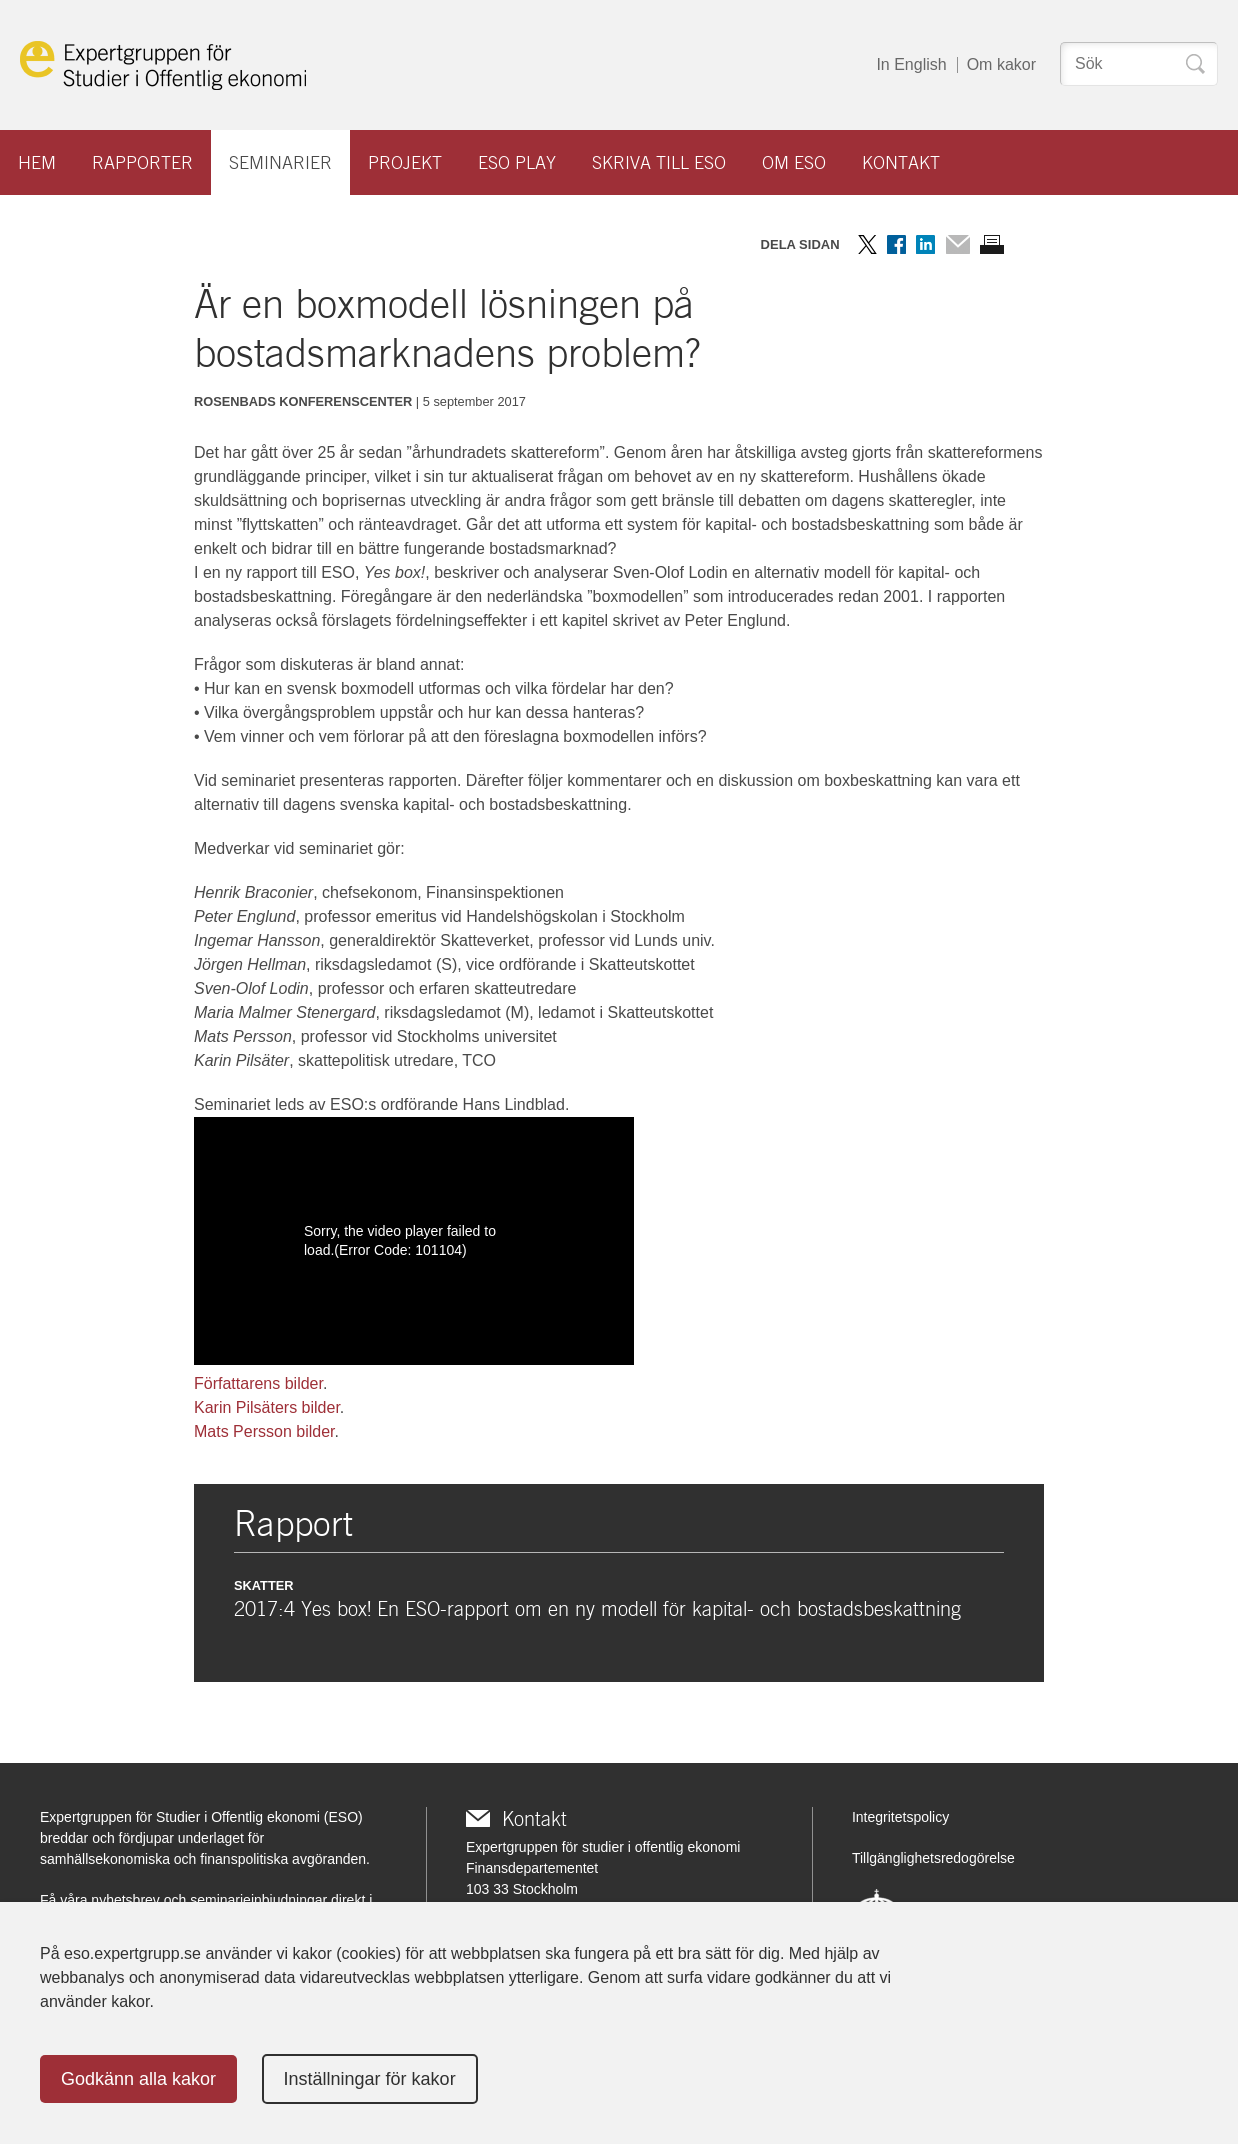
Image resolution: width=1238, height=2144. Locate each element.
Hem (37, 162)
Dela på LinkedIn (925, 244)
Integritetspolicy (900, 1817)
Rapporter (142, 162)
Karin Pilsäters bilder (267, 1407)
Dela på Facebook (896, 244)
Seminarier (280, 162)
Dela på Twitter (867, 244)
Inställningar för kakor (370, 2079)
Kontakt (901, 162)
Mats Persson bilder (264, 1431)
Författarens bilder (258, 1383)
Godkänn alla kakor (138, 2079)
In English (911, 64)
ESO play (517, 162)
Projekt (405, 162)
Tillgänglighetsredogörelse (933, 1858)
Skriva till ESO (659, 162)
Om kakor (1001, 64)
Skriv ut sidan (992, 244)
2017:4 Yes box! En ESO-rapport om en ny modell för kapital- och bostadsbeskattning (597, 1609)
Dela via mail (957, 244)
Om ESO (794, 162)
